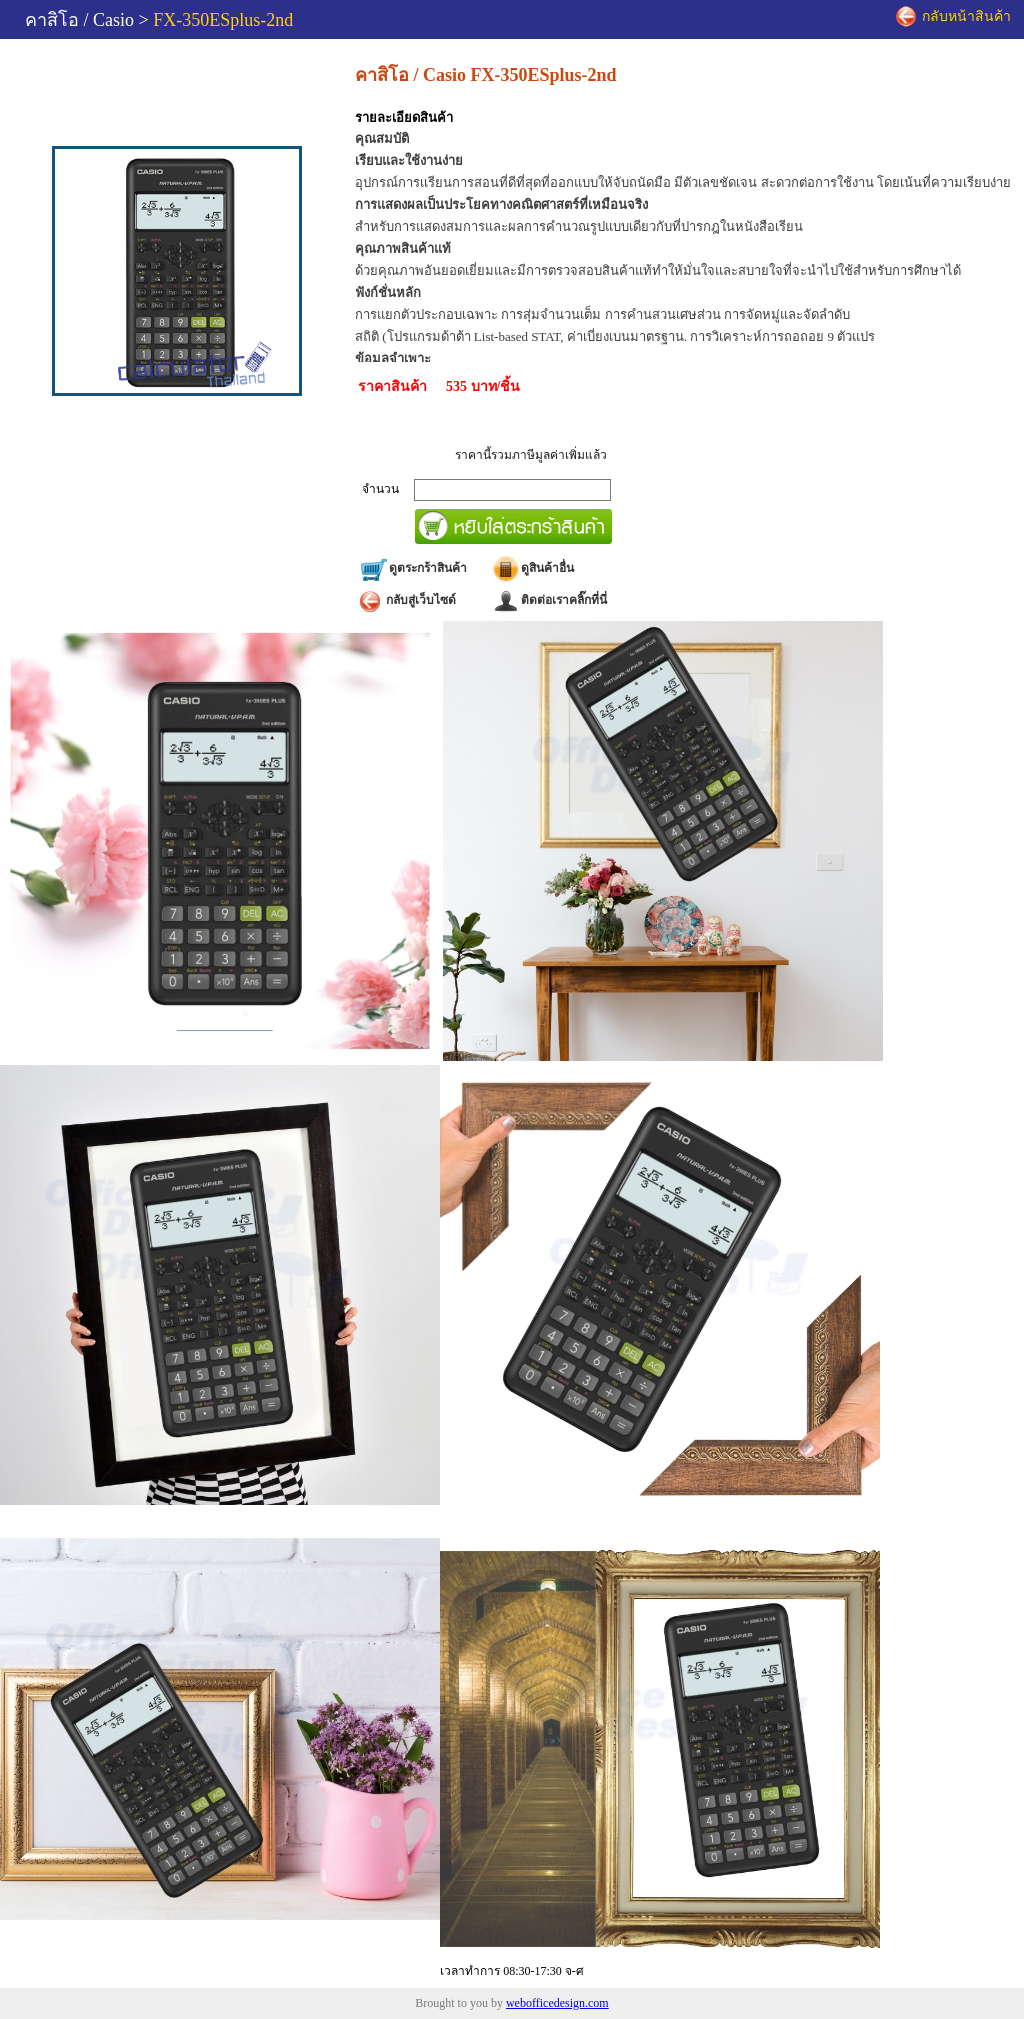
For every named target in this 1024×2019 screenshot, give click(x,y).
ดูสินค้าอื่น (532, 568)
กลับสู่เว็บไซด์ (407, 600)
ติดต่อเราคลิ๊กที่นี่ (549, 600)
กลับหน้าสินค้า (953, 17)
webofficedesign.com (557, 2003)
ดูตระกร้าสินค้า (413, 568)
